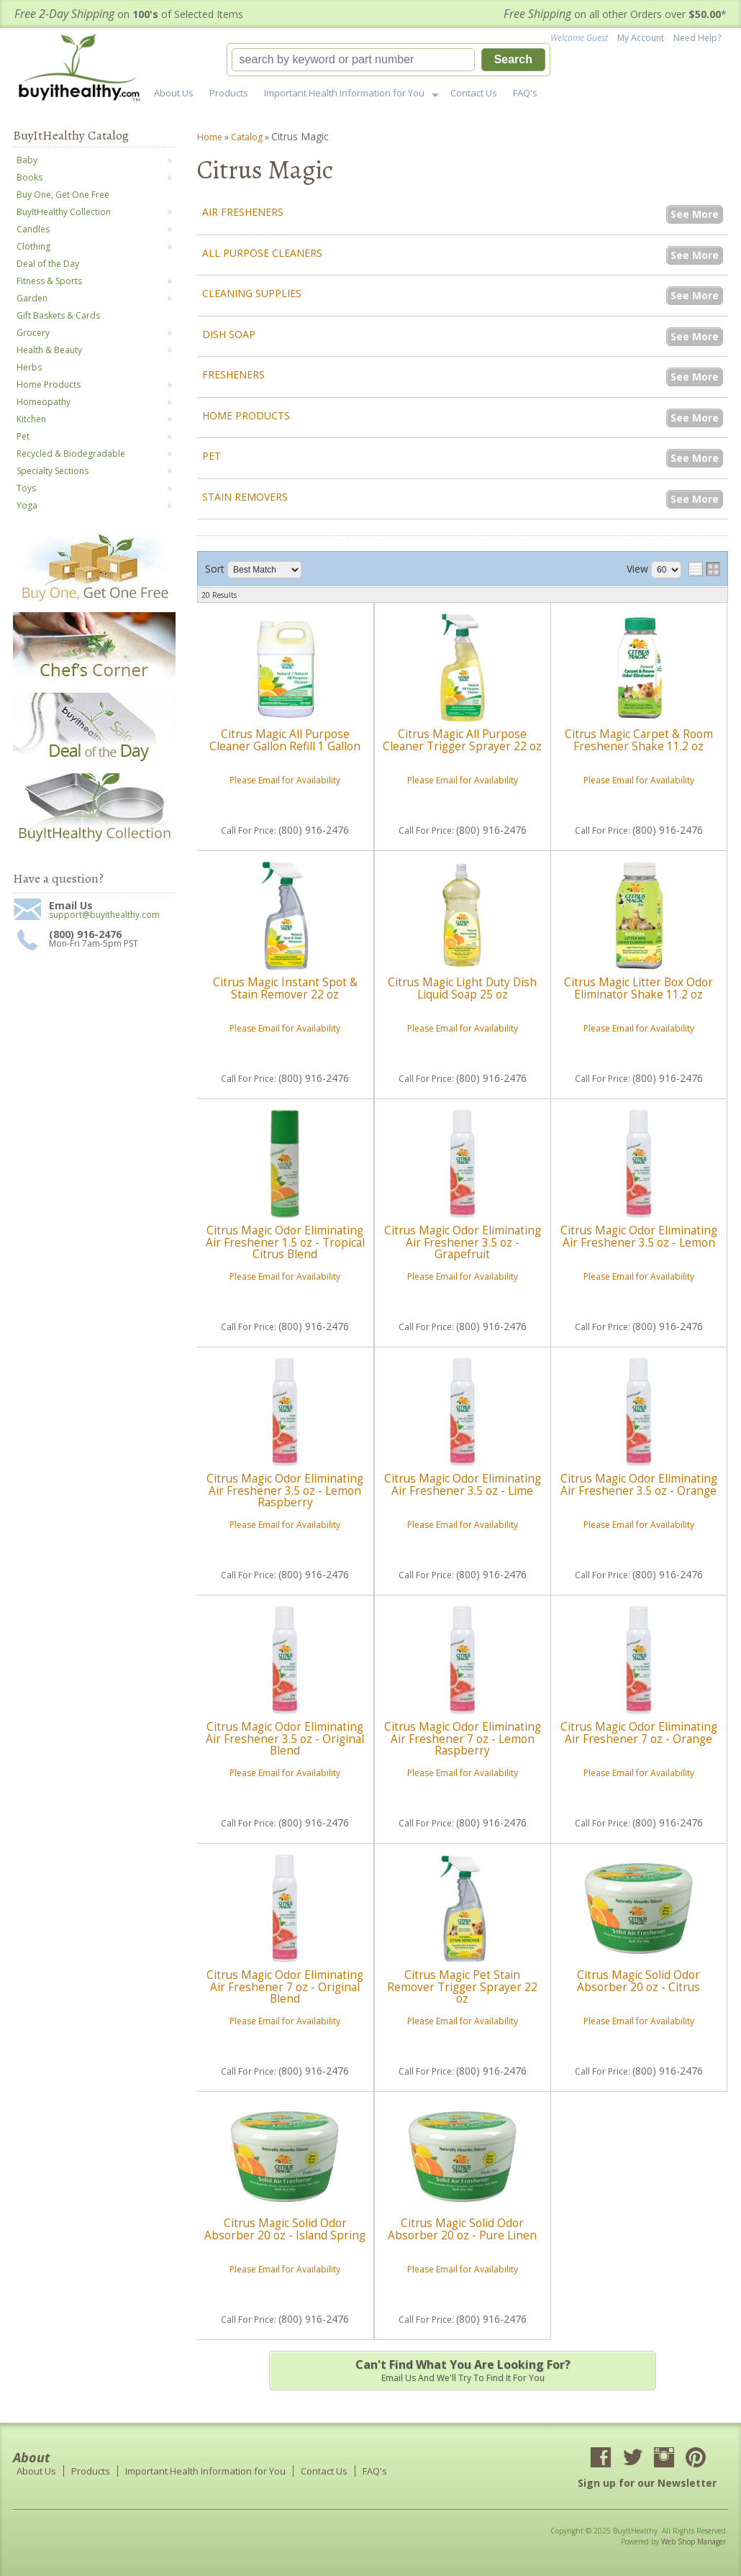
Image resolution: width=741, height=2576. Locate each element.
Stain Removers (245, 497)
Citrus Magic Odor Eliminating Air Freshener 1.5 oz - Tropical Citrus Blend (285, 1242)
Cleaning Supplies (251, 293)
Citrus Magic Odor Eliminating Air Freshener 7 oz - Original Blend (284, 1986)
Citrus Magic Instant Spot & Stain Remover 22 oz (285, 988)
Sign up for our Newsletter (647, 2483)
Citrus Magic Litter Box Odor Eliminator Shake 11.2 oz (638, 988)
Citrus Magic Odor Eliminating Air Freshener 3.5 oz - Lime (462, 1484)
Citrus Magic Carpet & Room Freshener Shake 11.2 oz (639, 740)
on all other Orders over (615, 14)
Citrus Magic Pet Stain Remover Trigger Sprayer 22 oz (462, 1986)
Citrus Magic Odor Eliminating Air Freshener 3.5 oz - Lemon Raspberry (284, 1490)
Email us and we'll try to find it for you (462, 2370)
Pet (211, 456)
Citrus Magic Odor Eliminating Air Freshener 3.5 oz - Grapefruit (462, 1242)
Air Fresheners (242, 212)
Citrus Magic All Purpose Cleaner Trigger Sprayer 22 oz (462, 740)
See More (694, 214)
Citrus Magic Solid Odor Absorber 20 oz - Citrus (638, 1980)
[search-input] (353, 60)
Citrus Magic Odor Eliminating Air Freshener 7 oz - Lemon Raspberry (462, 1738)
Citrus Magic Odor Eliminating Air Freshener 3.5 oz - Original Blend (285, 1738)
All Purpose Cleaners (262, 253)
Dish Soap (228, 334)
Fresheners (233, 374)
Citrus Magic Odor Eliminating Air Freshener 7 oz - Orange (638, 1732)
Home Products (246, 415)
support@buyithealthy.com (104, 915)
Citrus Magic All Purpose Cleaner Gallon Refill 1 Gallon (284, 740)
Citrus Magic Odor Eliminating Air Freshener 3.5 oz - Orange (638, 1484)
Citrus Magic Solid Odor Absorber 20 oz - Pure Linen (462, 2229)
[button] (388, 59)
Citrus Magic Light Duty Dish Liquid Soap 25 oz (462, 988)
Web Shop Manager (693, 2541)
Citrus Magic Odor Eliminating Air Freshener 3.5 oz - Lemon (638, 1236)
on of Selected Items (128, 14)
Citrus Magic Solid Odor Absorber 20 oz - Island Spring (284, 2229)
